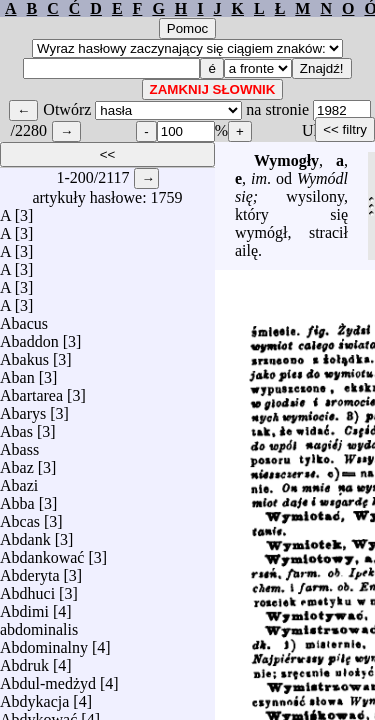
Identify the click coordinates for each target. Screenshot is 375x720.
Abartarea (31, 390)
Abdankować (42, 552)
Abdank (25, 534)
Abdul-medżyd (48, 678)
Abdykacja (34, 696)
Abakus (24, 354)
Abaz (17, 462)
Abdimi (24, 606)
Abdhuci (27, 588)
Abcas (20, 516)
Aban (17, 372)
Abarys (23, 408)
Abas (16, 426)
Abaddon (29, 336)
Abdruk (24, 660)
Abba (17, 498)
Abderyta (30, 570)
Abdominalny (44, 642)
